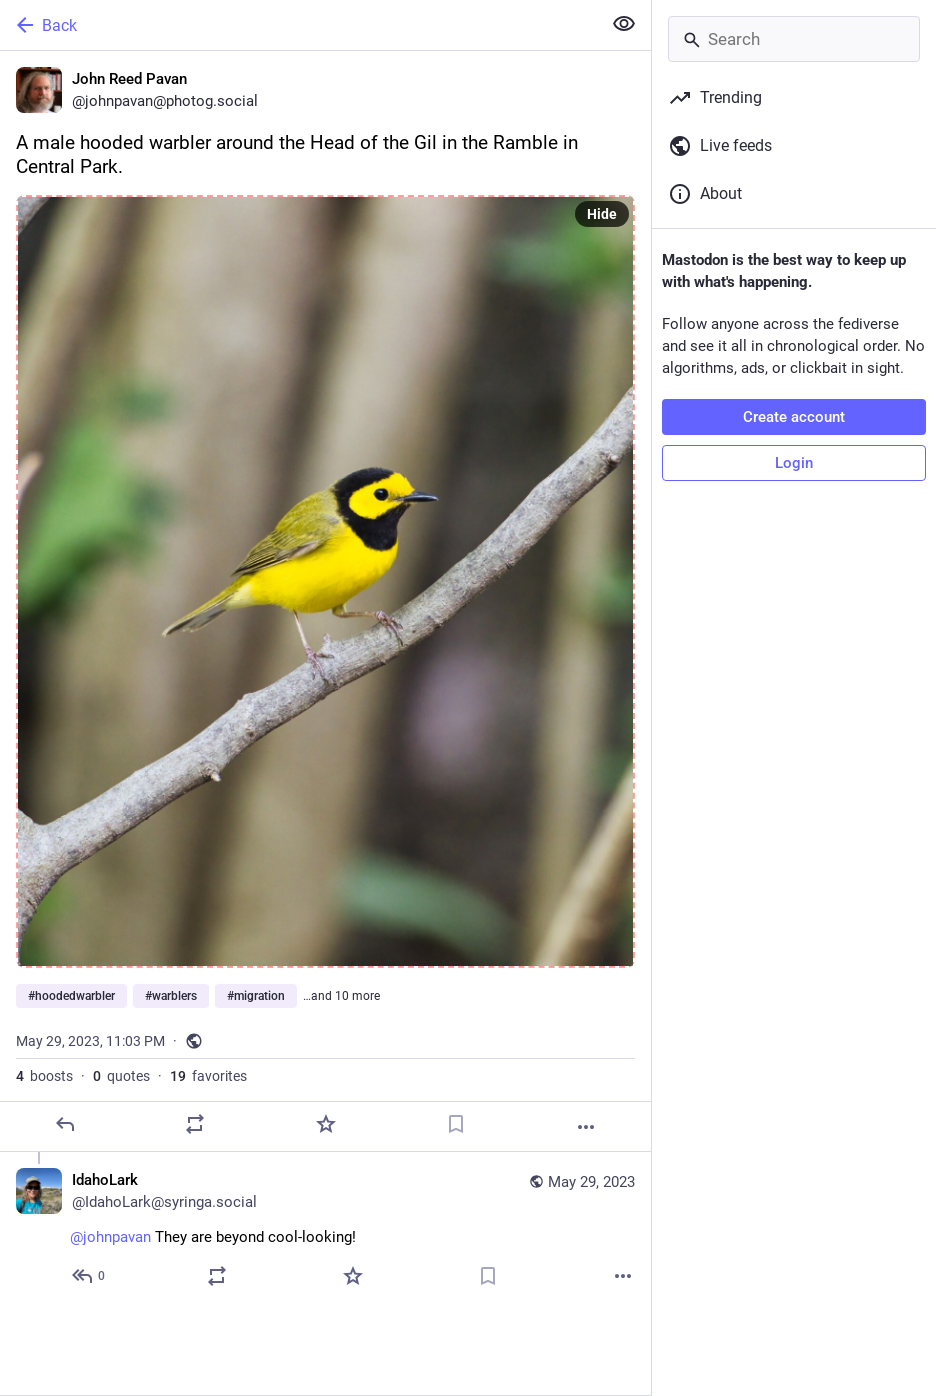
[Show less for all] (624, 24)
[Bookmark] (456, 1124)
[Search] (794, 39)
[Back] (298, 25)
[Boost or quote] (195, 1124)
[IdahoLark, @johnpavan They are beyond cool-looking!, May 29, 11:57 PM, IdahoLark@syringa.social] (325, 1230)
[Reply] (65, 1124)
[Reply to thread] (89, 1276)
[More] (586, 1127)
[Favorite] (326, 1124)
